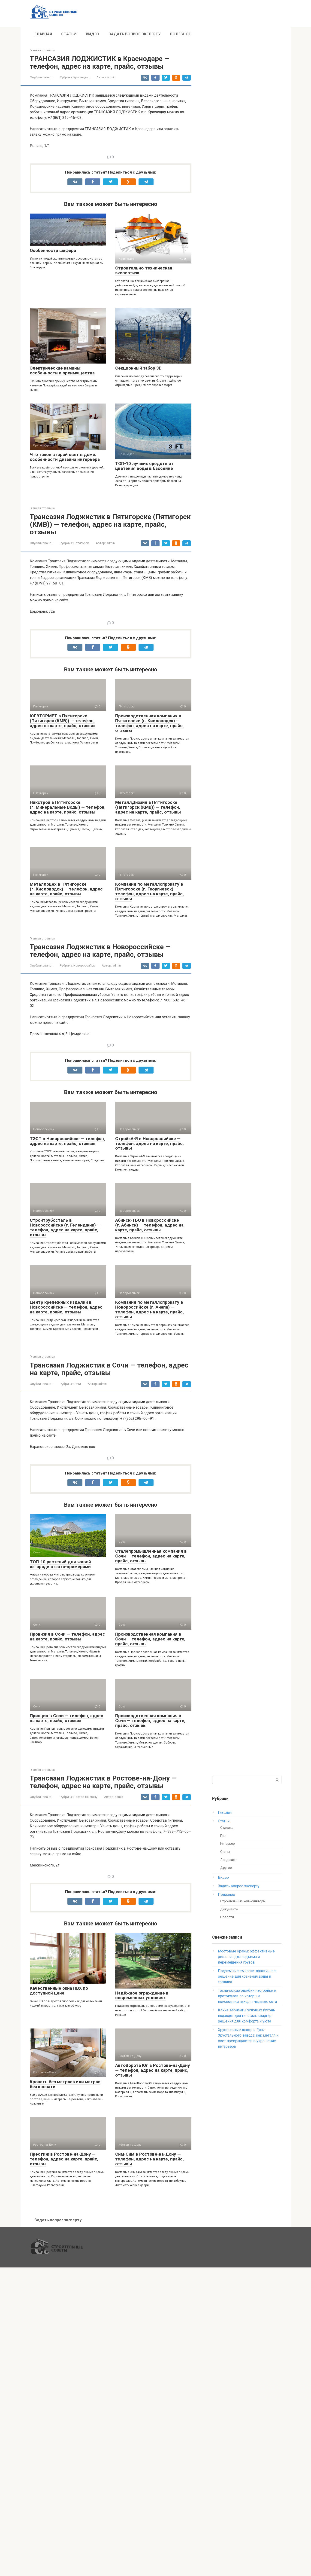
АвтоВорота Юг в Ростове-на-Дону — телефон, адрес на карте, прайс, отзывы (152, 2070)
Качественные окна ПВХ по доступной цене (59, 1991)
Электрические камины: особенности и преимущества (62, 370)
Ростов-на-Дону (85, 1797)
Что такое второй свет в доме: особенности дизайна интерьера (65, 457)
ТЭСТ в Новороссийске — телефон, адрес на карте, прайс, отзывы (67, 1141)
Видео (92, 34)
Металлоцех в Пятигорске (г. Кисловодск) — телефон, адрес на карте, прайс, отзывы (66, 888)
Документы (229, 1909)
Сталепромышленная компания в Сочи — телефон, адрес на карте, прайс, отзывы (151, 1555)
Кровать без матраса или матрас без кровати (65, 2084)
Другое (226, 1868)
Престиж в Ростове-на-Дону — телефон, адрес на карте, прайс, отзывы (64, 2158)
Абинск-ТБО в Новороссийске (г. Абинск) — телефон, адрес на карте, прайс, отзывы (149, 1225)
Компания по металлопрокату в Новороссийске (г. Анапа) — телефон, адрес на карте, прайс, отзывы (149, 1309)
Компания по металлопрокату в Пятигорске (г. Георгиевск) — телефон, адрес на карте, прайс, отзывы (149, 891)
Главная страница (42, 50)
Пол (223, 1836)
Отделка (226, 1828)
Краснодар (81, 77)
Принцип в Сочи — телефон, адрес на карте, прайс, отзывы (66, 1718)
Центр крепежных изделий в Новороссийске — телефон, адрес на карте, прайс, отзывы (66, 1307)
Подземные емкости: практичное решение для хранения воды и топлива (247, 1976)
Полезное (180, 34)
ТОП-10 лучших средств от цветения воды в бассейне (144, 466)
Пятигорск (81, 543)
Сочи (77, 1384)
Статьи (69, 34)
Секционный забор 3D (138, 368)
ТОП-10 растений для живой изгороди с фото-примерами (60, 1564)
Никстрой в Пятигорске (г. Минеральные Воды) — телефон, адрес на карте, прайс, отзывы (68, 807)
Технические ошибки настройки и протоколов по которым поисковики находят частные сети (247, 1996)
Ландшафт (228, 1860)
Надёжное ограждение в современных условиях (142, 1995)
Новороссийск (84, 965)
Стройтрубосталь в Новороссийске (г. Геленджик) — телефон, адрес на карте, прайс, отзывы (65, 1227)
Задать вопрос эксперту (135, 34)
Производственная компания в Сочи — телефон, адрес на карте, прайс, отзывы (150, 1638)
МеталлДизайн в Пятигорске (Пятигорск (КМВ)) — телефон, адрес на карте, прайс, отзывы (148, 807)
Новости (227, 1917)
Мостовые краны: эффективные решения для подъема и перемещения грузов (246, 1956)
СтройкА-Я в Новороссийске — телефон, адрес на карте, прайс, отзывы (149, 1143)
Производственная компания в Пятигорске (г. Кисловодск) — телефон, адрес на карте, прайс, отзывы (149, 723)
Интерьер (227, 1844)
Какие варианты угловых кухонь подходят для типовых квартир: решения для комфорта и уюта (246, 2015)
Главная (43, 34)
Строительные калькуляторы (243, 1901)
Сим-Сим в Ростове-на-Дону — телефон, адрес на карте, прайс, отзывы (149, 2158)
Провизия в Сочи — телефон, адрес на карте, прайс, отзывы (67, 1636)
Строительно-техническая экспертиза (143, 270)
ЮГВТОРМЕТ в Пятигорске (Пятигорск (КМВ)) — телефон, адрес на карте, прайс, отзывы (62, 720)
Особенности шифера (53, 250)
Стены (225, 1852)
